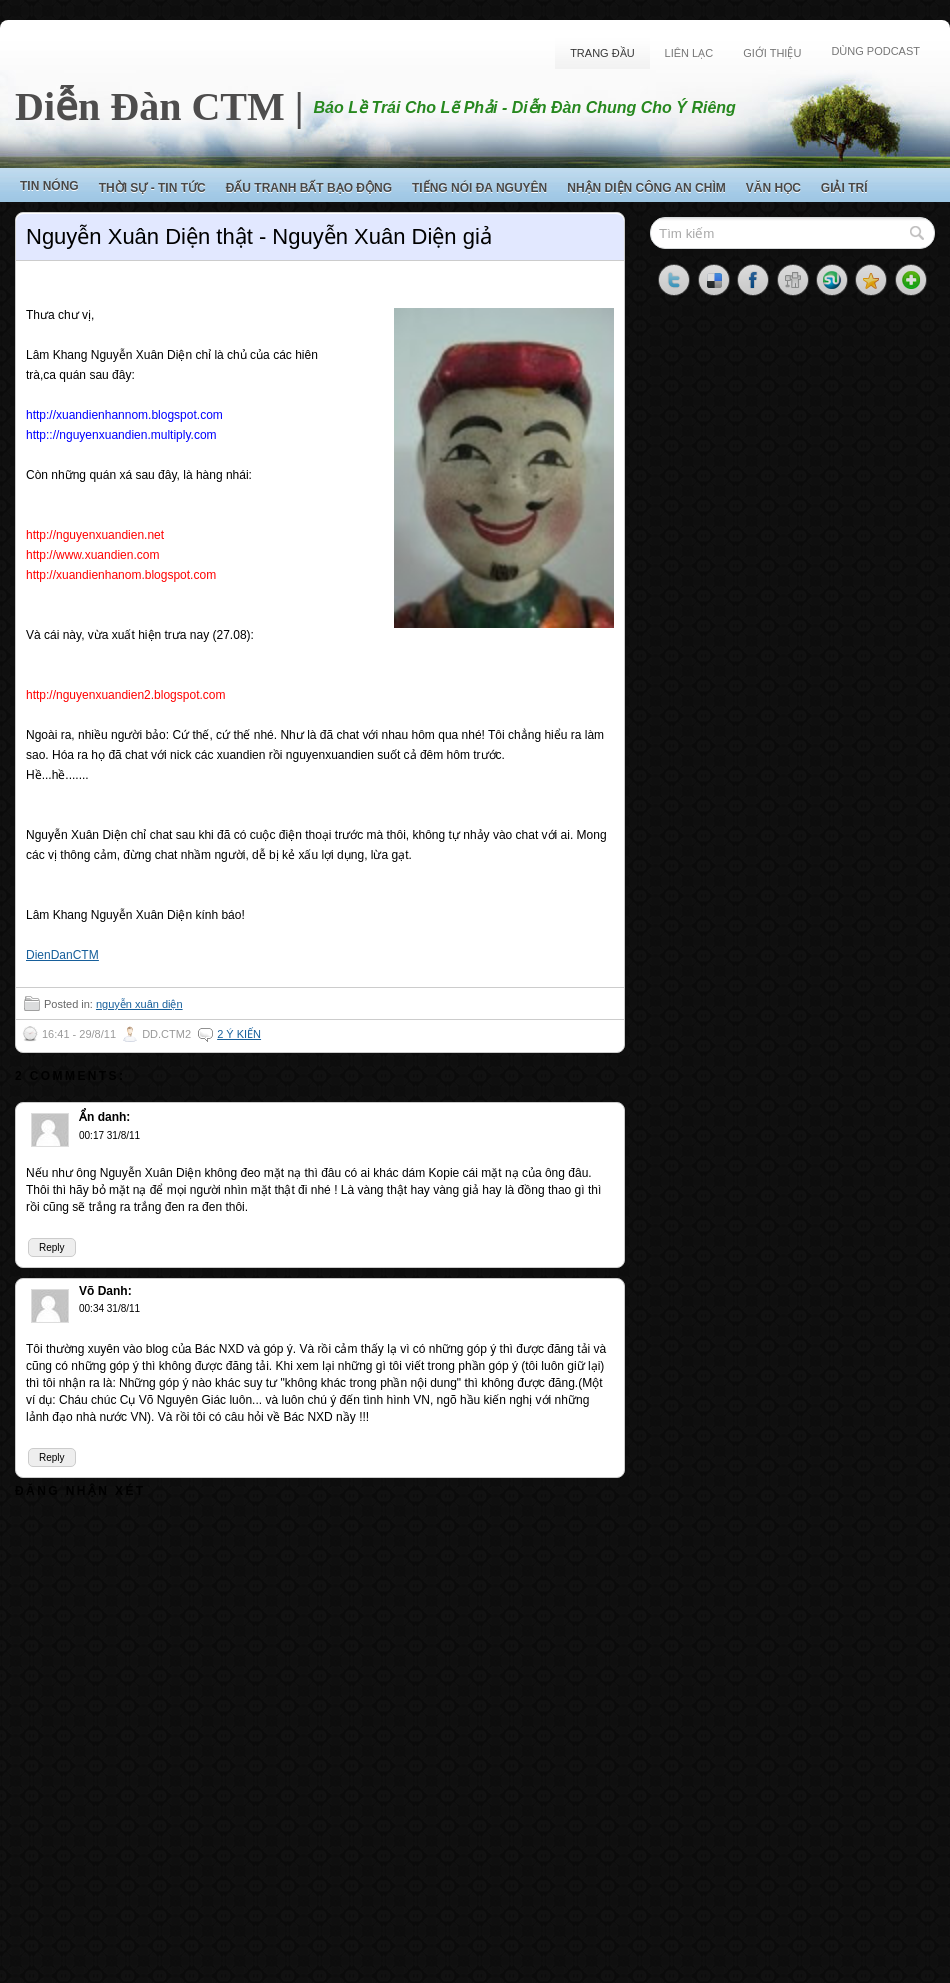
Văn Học (773, 188)
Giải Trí (844, 188)
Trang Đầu (602, 53)
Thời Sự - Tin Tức (152, 188)
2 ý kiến (239, 1034)
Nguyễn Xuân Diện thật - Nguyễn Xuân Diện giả (259, 236)
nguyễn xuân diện (139, 1004)
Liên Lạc (689, 53)
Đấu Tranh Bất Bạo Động (309, 188)
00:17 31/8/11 (109, 1135)
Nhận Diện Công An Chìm (646, 188)
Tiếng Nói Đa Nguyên (479, 188)
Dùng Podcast (875, 51)
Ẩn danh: (104, 1117)
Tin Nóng (49, 186)
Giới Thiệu (772, 53)
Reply (52, 1247)
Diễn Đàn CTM (150, 106)
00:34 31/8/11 (109, 1308)
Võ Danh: (105, 1291)
